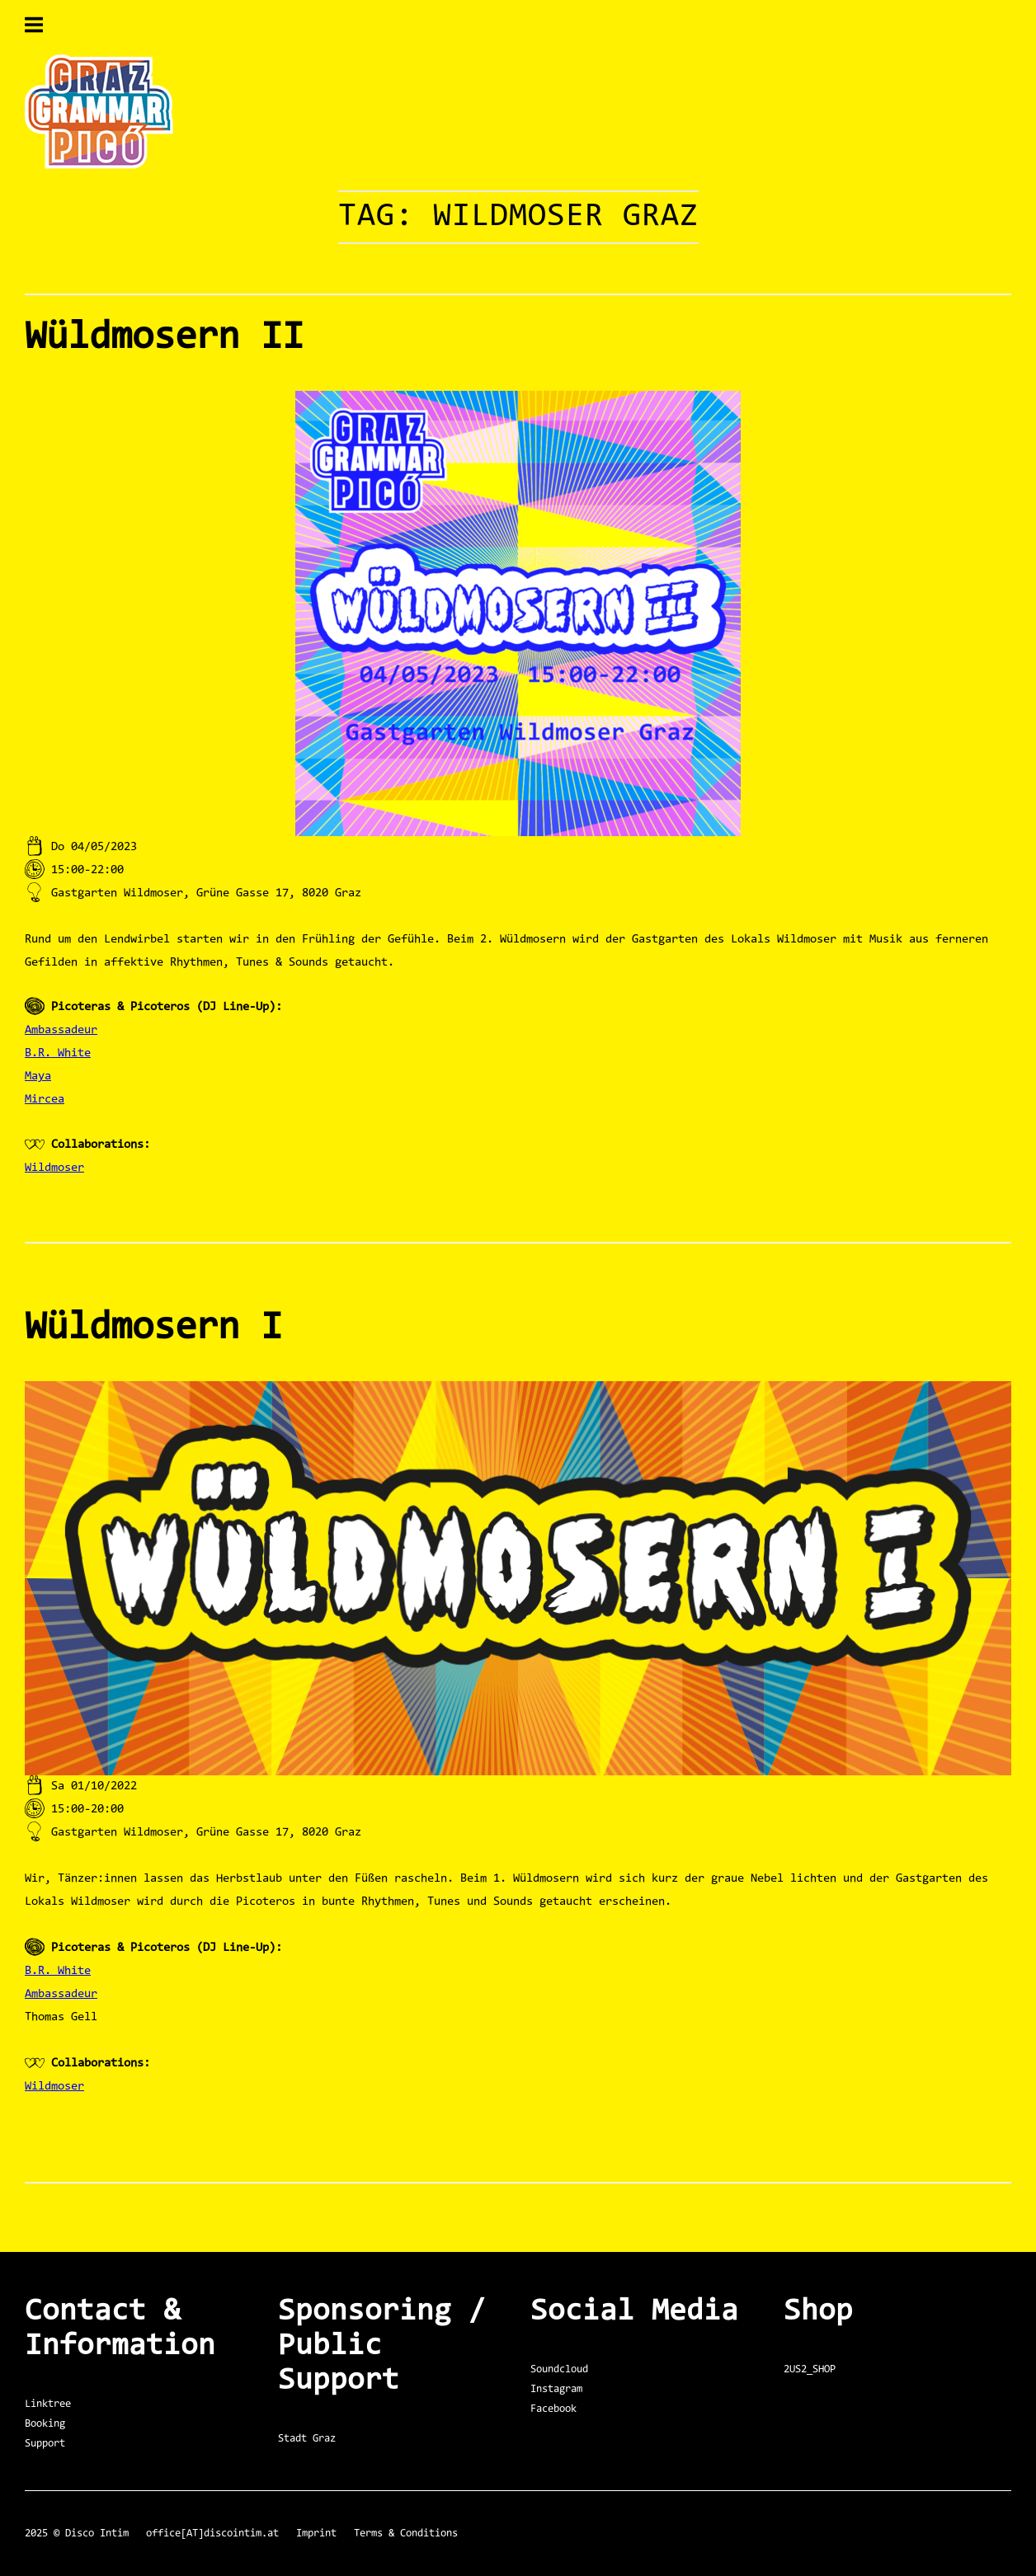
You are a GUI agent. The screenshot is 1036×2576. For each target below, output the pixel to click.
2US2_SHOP (810, 2369)
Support (45, 2443)
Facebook (553, 2409)
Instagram (556, 2389)
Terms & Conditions (406, 2533)
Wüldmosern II (164, 338)
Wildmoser (54, 1168)
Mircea (44, 1099)
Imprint (316, 2533)
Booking (45, 2424)
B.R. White (58, 1053)
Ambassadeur (61, 1030)
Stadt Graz (307, 2438)
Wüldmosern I (153, 1328)
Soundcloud (559, 2369)
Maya (38, 1076)
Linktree (48, 2404)
